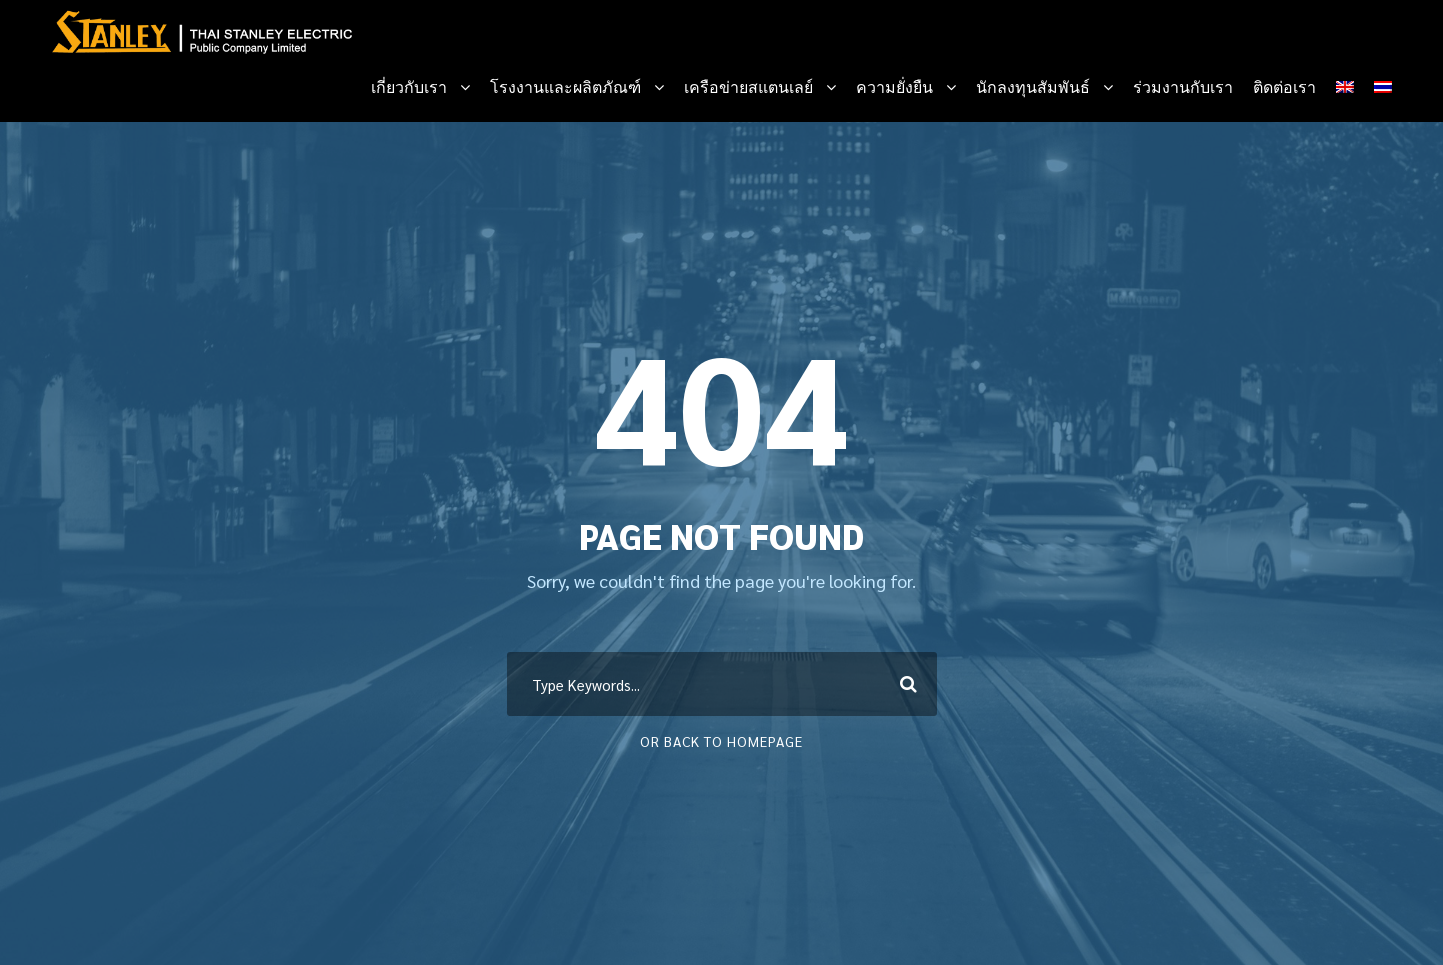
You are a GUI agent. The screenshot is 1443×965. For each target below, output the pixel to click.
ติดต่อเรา (1284, 87)
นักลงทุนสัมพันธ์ (1033, 87)
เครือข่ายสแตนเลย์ (748, 87)
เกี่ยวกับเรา (409, 87)
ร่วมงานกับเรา (1183, 87)
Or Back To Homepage (721, 741)
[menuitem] (1345, 97)
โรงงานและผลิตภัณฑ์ (565, 87)
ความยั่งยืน (894, 87)
